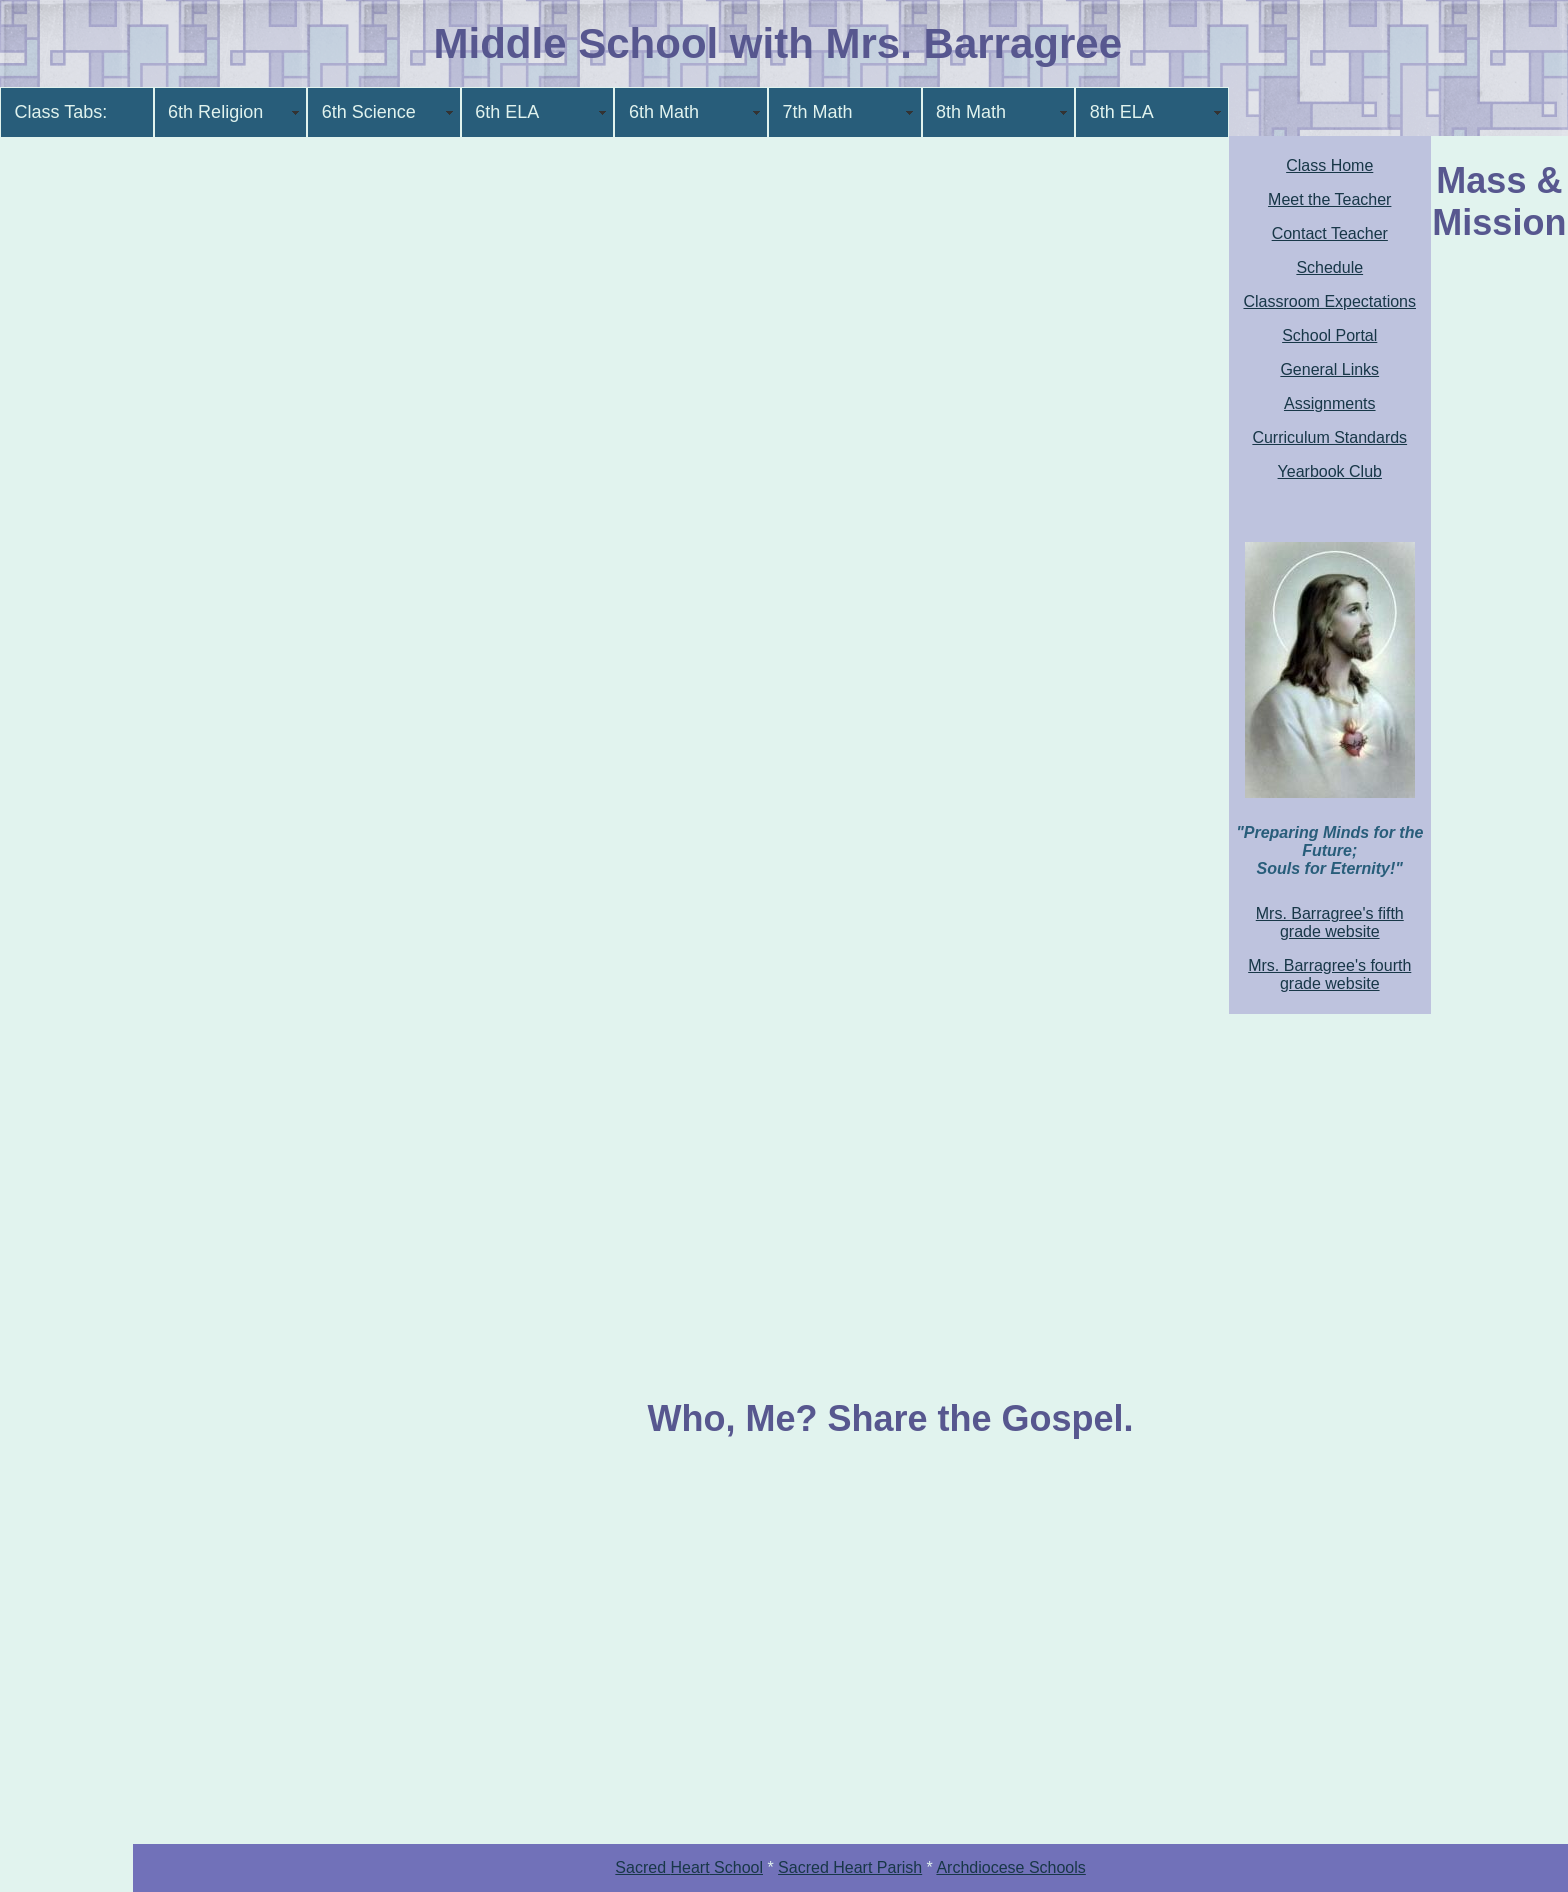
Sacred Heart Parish (850, 1867)
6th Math (664, 112)
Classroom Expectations (1329, 301)
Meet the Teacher (1329, 199)
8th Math (971, 112)
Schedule (1329, 267)
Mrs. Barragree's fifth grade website (1330, 922)
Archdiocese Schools (1010, 1867)
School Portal (1329, 335)
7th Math (817, 112)
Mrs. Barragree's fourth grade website (1329, 974)
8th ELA (1122, 112)
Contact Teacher (1330, 233)
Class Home (1329, 165)
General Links (1329, 369)
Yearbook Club (1330, 471)
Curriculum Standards (1329, 437)
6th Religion (215, 112)
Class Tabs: (61, 112)
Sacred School (689, 1867)
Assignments (1330, 403)
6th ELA (507, 112)
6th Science (369, 112)
